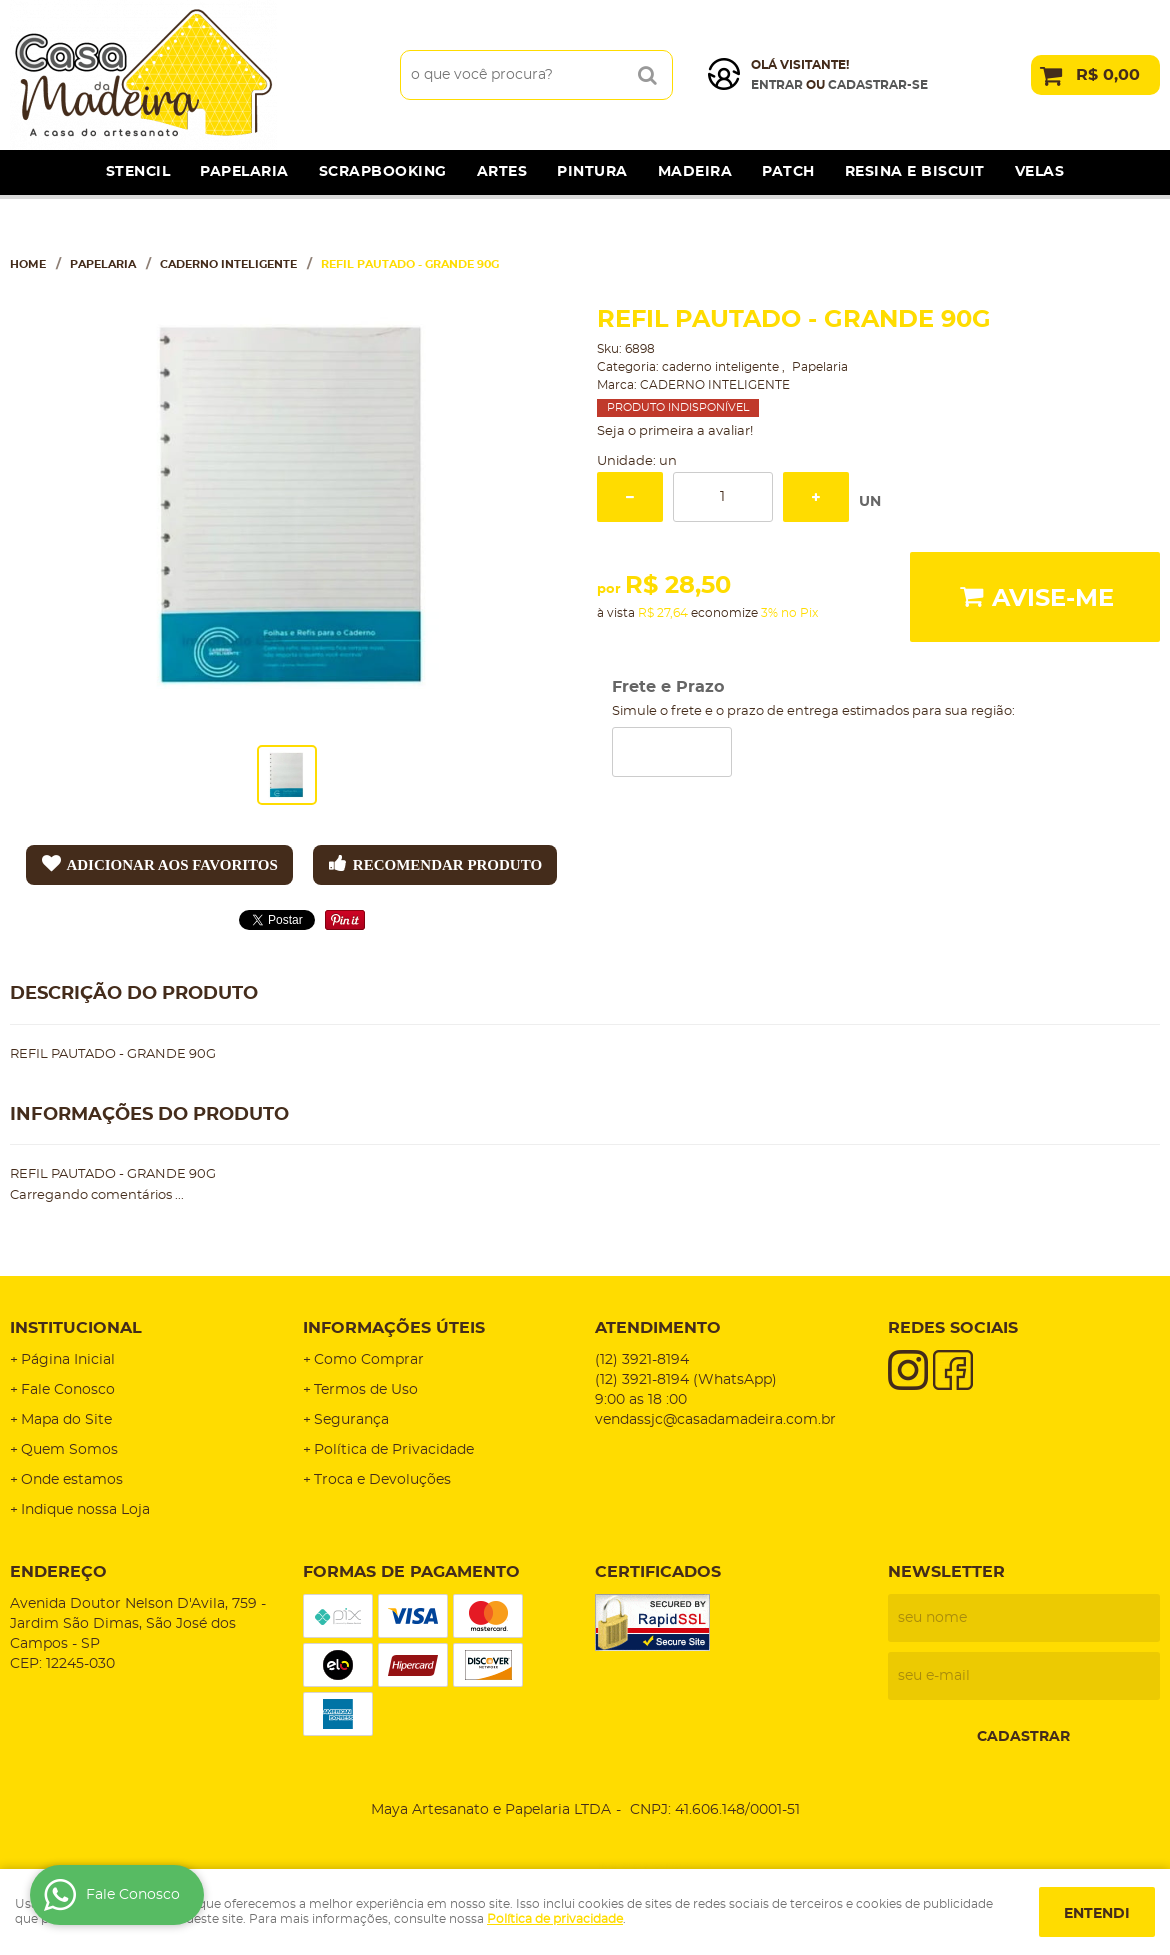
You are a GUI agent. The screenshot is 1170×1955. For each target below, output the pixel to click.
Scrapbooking (383, 172)
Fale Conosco (68, 1390)
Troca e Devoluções (382, 1480)
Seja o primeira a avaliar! (675, 431)
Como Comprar (369, 1360)
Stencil (138, 172)
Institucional (76, 1328)
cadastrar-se (878, 85)
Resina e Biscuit (915, 172)
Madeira (695, 172)
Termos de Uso (366, 1390)
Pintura (592, 172)
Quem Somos (69, 1450)
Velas (1040, 172)
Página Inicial (68, 1360)
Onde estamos (72, 1480)
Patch (788, 172)
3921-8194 (642, 1360)
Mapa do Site (66, 1420)
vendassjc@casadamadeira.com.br (715, 1420)
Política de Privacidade (394, 1450)
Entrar (777, 85)
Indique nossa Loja (85, 1510)
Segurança (351, 1420)
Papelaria (244, 172)
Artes (502, 172)
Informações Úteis (394, 1328)
